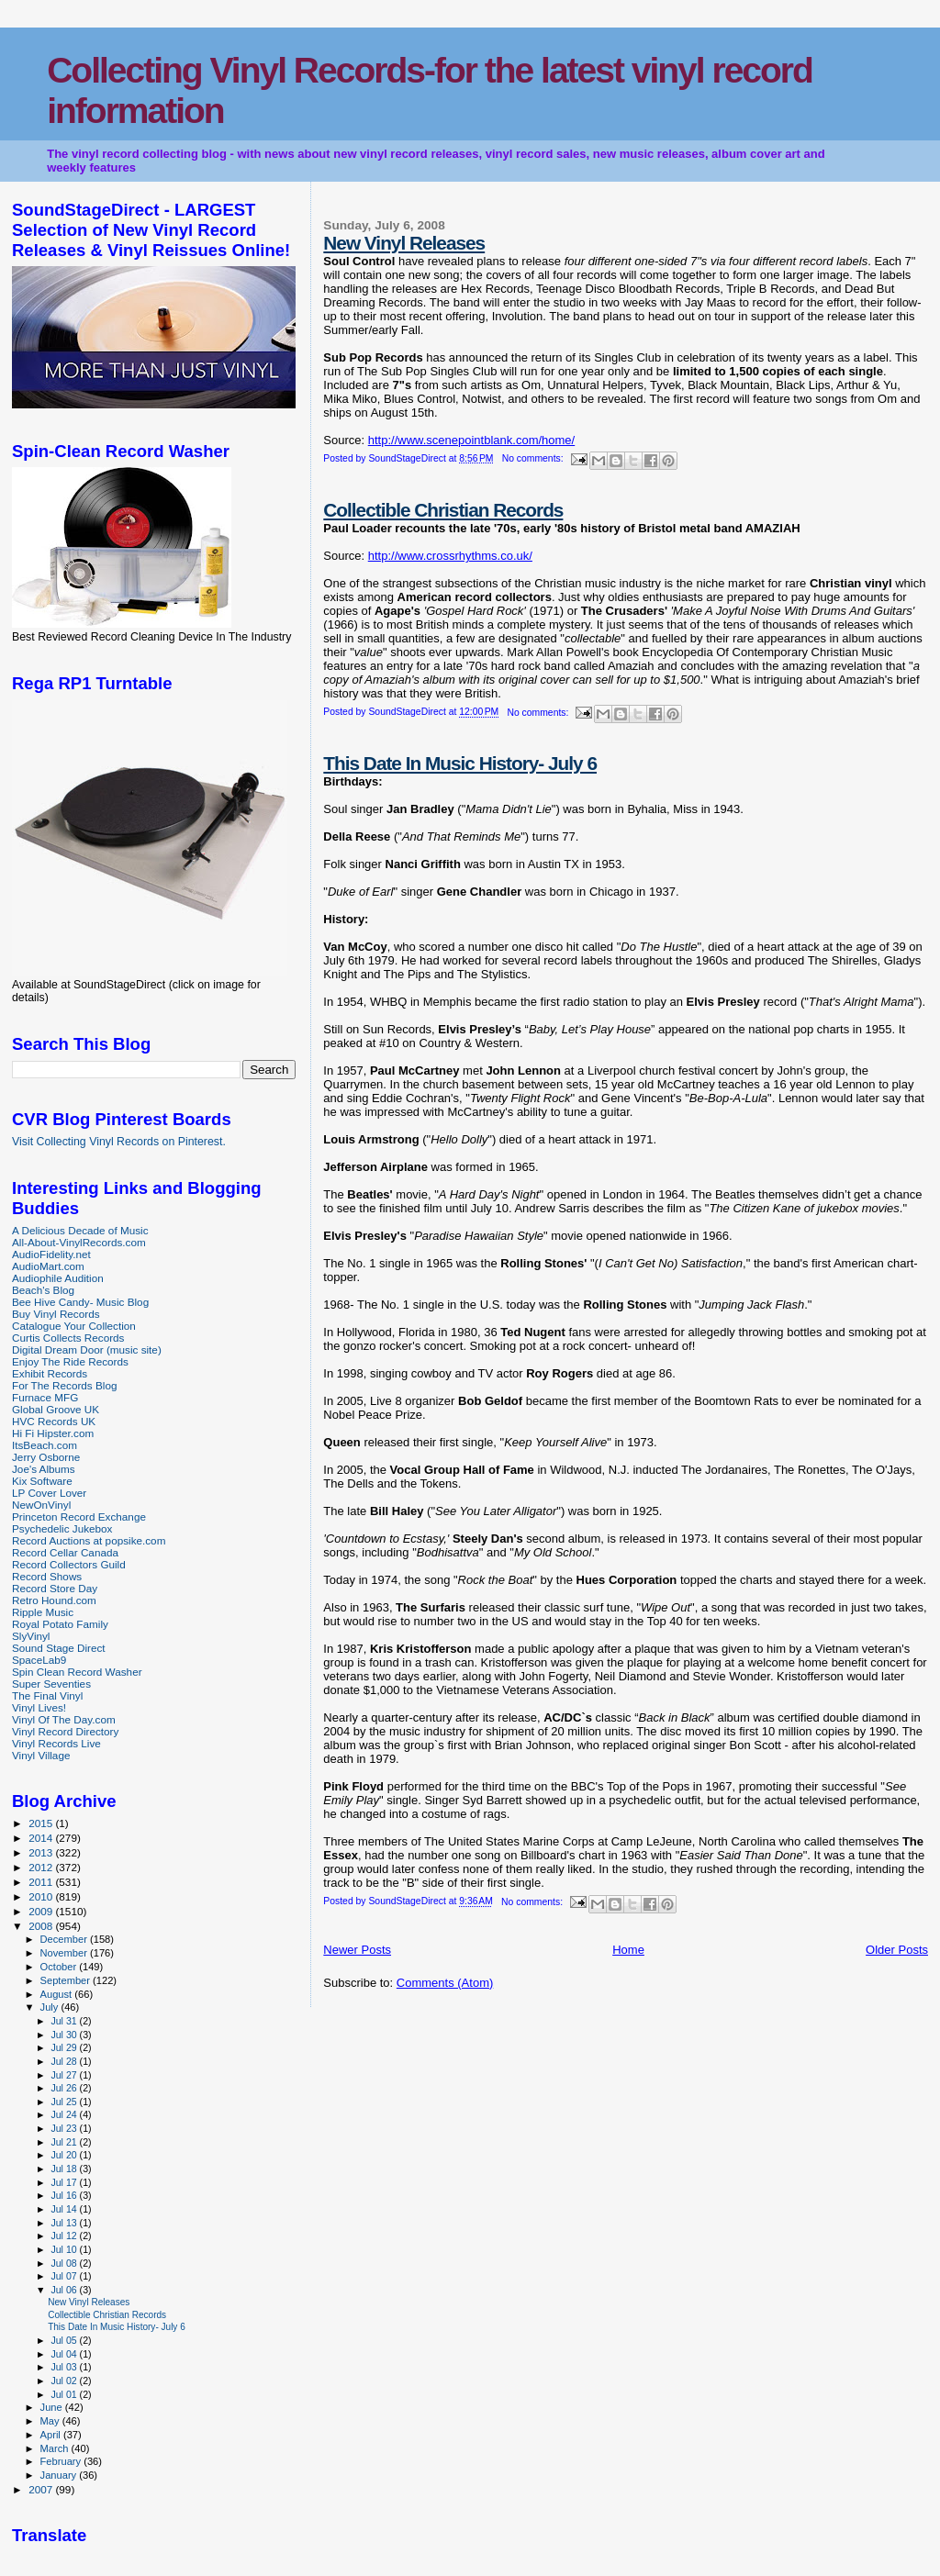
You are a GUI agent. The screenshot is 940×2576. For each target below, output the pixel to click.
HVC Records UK (53, 1421)
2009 (41, 1911)
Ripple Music (42, 1612)
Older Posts (897, 1950)
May (51, 2420)
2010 (41, 1896)
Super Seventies (51, 1683)
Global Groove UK (55, 1409)
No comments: (534, 458)
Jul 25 (64, 2101)
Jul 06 (64, 2289)
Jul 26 (64, 2087)
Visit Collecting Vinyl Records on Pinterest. (119, 1141)
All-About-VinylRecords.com (79, 1242)
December (65, 1939)
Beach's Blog (43, 1290)
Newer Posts (357, 1950)
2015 (41, 1823)
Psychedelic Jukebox (62, 1528)
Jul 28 (64, 2061)
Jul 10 (64, 2249)
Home (628, 1950)
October (60, 1966)
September (67, 1980)
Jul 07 (64, 2275)
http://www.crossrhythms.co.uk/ (450, 556)
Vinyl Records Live (56, 1743)
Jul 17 (64, 2182)
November (65, 1952)
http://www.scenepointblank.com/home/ (471, 440)
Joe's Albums (43, 1469)
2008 (41, 1926)
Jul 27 (64, 2074)
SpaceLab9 (39, 1660)
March (56, 2448)
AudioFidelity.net (51, 1254)
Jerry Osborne (46, 1457)
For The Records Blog (64, 1385)
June (52, 2407)
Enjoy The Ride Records (70, 1361)
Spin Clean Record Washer (77, 1672)
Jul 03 (64, 2366)
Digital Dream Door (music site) (87, 1349)
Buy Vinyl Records (56, 1314)
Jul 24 (64, 2114)
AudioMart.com (48, 1266)
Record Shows (47, 1576)
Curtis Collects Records (68, 1338)
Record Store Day (54, 1588)
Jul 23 (64, 2128)
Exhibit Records (49, 1373)
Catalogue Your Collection (74, 1326)
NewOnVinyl (41, 1505)
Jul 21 (64, 2141)
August (57, 1994)
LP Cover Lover (49, 1493)
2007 (41, 2489)
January (60, 2475)
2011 (41, 1882)
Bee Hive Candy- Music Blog (80, 1302)
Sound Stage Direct (59, 1648)
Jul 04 (64, 2353)
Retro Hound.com (54, 1600)
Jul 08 (64, 2263)
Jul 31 (64, 2020)
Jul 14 (64, 2208)
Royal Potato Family (60, 1624)
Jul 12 (64, 2235)
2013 (41, 1852)
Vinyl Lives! (39, 1707)
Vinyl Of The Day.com (64, 1719)
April (51, 2434)
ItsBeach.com (44, 1445)
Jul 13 (64, 2222)
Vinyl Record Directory (65, 1731)
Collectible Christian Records (443, 509)
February (62, 2461)
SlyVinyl (31, 1636)
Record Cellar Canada (65, 1552)
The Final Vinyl (47, 1695)
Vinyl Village (41, 1755)
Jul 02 (64, 2380)
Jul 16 (64, 2195)
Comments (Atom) (445, 1983)
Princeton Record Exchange (79, 1516)
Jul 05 (64, 2340)
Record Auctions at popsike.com (88, 1540)
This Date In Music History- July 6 (460, 763)
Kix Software (42, 1481)
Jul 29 (64, 2047)
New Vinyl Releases (404, 242)
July (51, 2007)
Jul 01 (64, 2394)
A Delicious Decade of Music (80, 1230)
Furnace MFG (45, 1397)
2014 (41, 1838)
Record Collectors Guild (69, 1564)
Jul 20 (64, 2154)
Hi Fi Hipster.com (53, 1433)
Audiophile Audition (58, 1278)
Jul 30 (64, 2034)
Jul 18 (64, 2168)
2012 (41, 1867)
